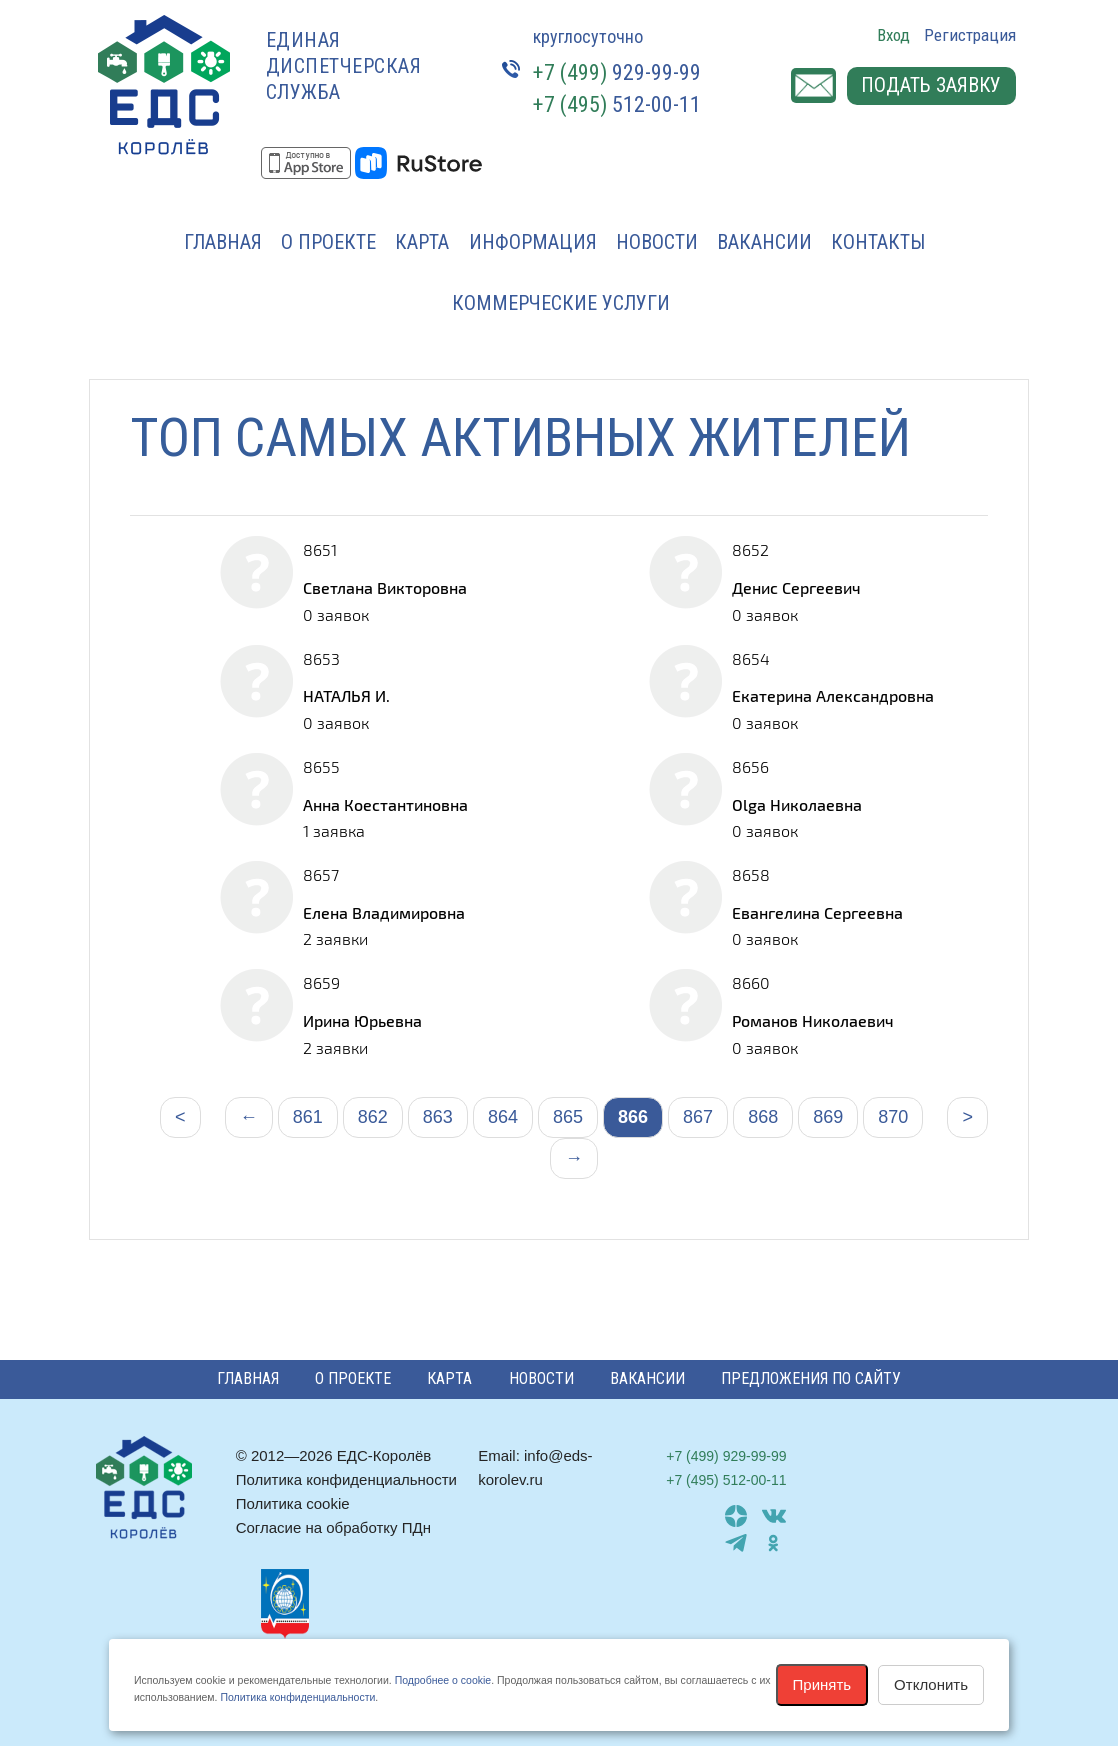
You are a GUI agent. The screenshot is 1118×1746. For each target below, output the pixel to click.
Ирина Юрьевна (362, 1020)
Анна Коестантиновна (385, 804)
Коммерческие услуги (561, 303)
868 (763, 1117)
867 (698, 1117)
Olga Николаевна (797, 804)
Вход (893, 35)
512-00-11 (617, 104)
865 (568, 1117)
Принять (822, 1684)
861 (308, 1117)
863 (438, 1117)
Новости (657, 242)
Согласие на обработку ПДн (333, 1527)
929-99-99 (617, 72)
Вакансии (764, 242)
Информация (533, 242)
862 (373, 1117)
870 (893, 1117)
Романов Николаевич (813, 1020)
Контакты (878, 242)
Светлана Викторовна (385, 587)
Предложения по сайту (811, 1378)
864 (503, 1117)
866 (633, 1117)
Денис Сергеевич (796, 587)
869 (828, 1117)
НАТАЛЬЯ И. (346, 695)
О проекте (328, 242)
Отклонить (931, 1684)
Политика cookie (293, 1503)
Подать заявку (930, 86)
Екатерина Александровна (833, 695)
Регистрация (970, 35)
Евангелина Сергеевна (817, 912)
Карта (422, 242)
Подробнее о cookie (443, 1680)
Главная (223, 242)
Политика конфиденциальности (346, 1479)
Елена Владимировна (384, 912)
